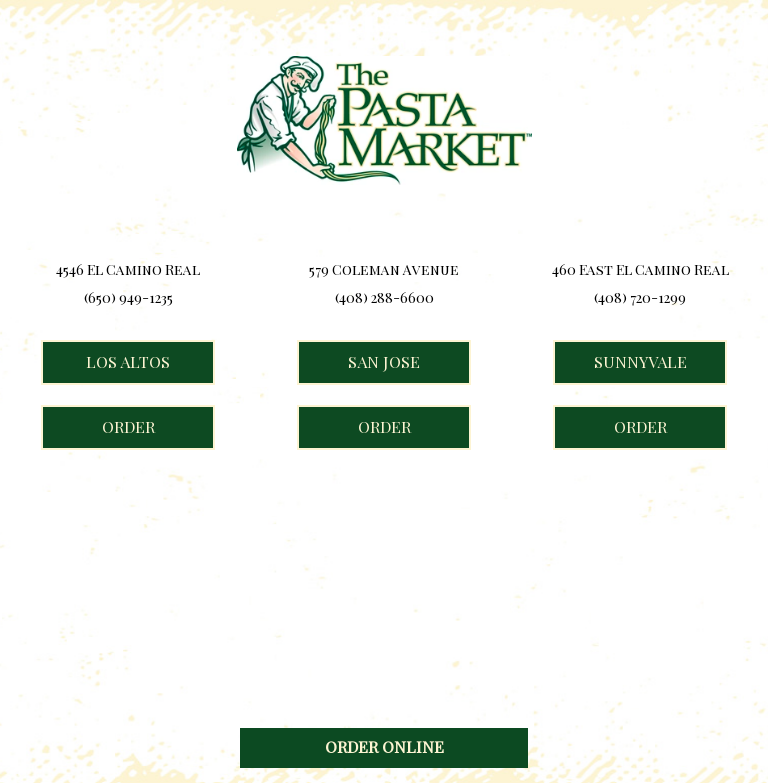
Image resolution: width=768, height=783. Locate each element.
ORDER (98, 433)
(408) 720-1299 (640, 298)
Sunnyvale (620, 361)
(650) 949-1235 (128, 298)
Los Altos (105, 361)
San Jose (358, 361)
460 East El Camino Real (640, 270)
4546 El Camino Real (128, 270)
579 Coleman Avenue (384, 270)
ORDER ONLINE (384, 746)
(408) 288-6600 (384, 298)
